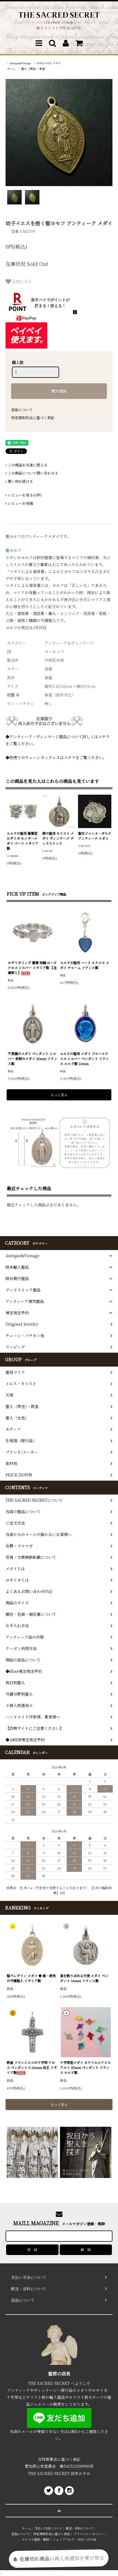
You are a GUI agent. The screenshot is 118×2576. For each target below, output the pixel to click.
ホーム (11, 68)
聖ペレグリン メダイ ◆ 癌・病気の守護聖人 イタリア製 (31, 1978)
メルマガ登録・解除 (35, 2539)
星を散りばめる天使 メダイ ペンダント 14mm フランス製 (84, 1978)
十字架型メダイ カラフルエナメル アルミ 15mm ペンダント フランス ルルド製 (85, 2067)
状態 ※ (13, 695)
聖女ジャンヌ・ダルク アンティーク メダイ (94, 836)
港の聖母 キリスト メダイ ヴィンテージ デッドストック (58, 838)
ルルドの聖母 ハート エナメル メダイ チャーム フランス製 (84, 965)
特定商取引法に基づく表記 (32, 417)
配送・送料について (79, 2528)
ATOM (91, 2539)
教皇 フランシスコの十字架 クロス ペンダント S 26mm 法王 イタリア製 (32, 2067)
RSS (81, 2539)
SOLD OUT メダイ (49, 63)
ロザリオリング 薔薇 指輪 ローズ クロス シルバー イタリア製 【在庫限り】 (32, 967)
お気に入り (19, 281)
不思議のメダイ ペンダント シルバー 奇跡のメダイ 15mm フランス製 (32, 1058)
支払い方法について (48, 2528)
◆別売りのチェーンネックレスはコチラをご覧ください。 (56, 757)
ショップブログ (63, 2539)
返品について (22, 409)
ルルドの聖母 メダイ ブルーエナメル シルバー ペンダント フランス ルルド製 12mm (84, 1058)
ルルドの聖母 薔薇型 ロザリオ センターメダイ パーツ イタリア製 (22, 841)
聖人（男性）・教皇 (33, 68)
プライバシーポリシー (89, 2533)
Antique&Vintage (20, 63)
